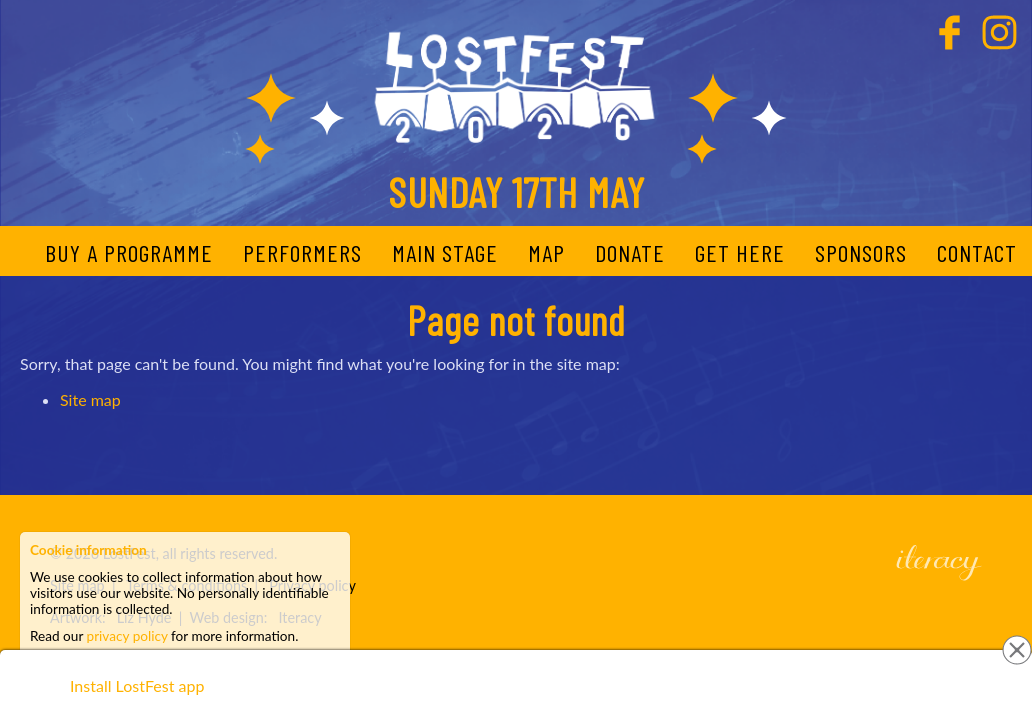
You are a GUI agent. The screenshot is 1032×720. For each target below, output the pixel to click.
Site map (90, 399)
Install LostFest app (137, 685)
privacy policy (127, 636)
